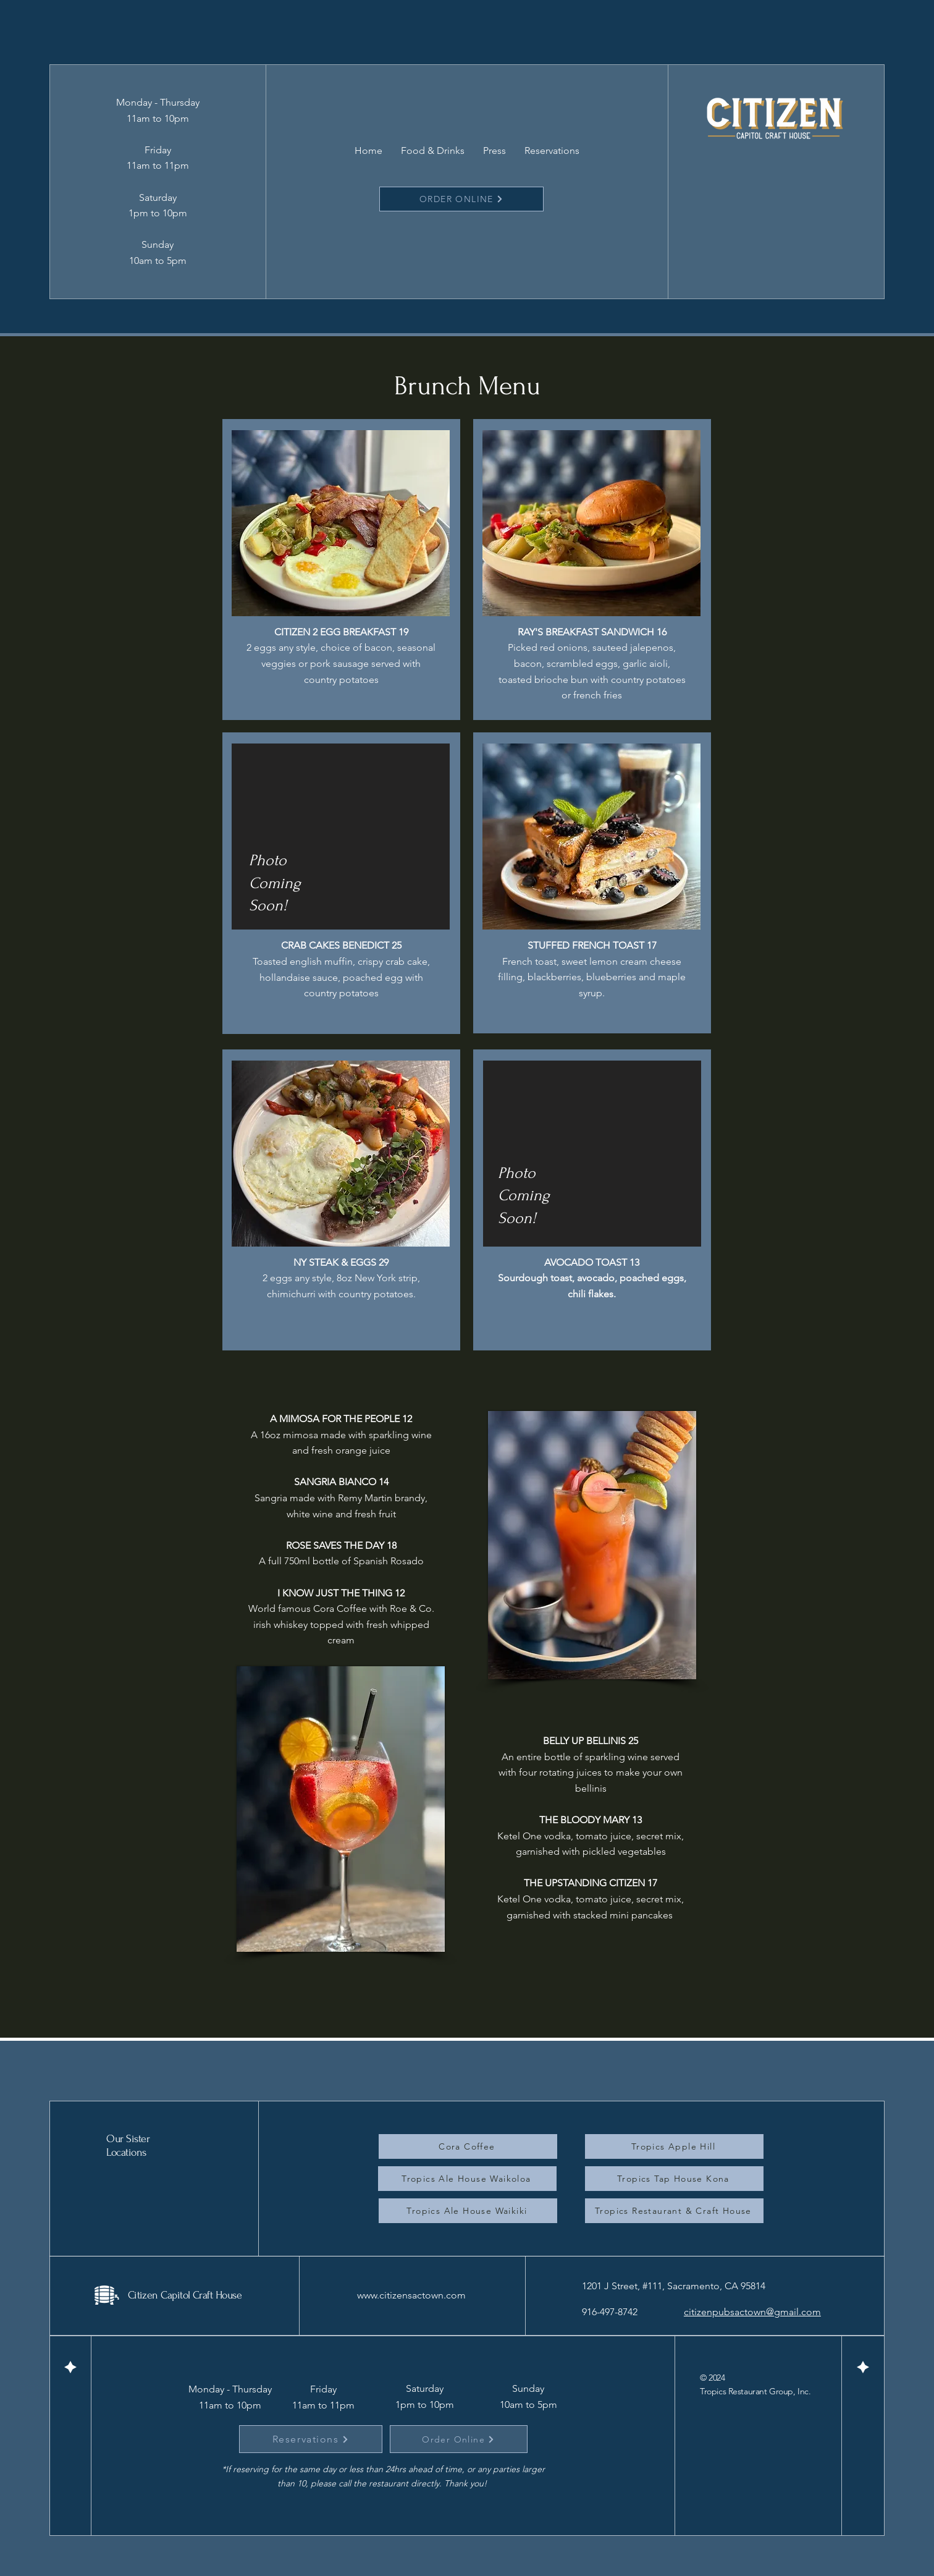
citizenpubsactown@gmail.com (752, 2312)
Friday (323, 2389)
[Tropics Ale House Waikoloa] (467, 2178)
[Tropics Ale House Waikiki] (468, 2210)
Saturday (425, 2388)
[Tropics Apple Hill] (674, 2146)
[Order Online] (459, 2439)
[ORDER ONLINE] (461, 199)
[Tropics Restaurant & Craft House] (674, 2210)
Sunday (528, 2388)
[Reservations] (310, 2439)
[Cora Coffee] (468, 2146)
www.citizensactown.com (411, 2295)
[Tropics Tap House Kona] (674, 2178)
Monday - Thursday (230, 2389)
